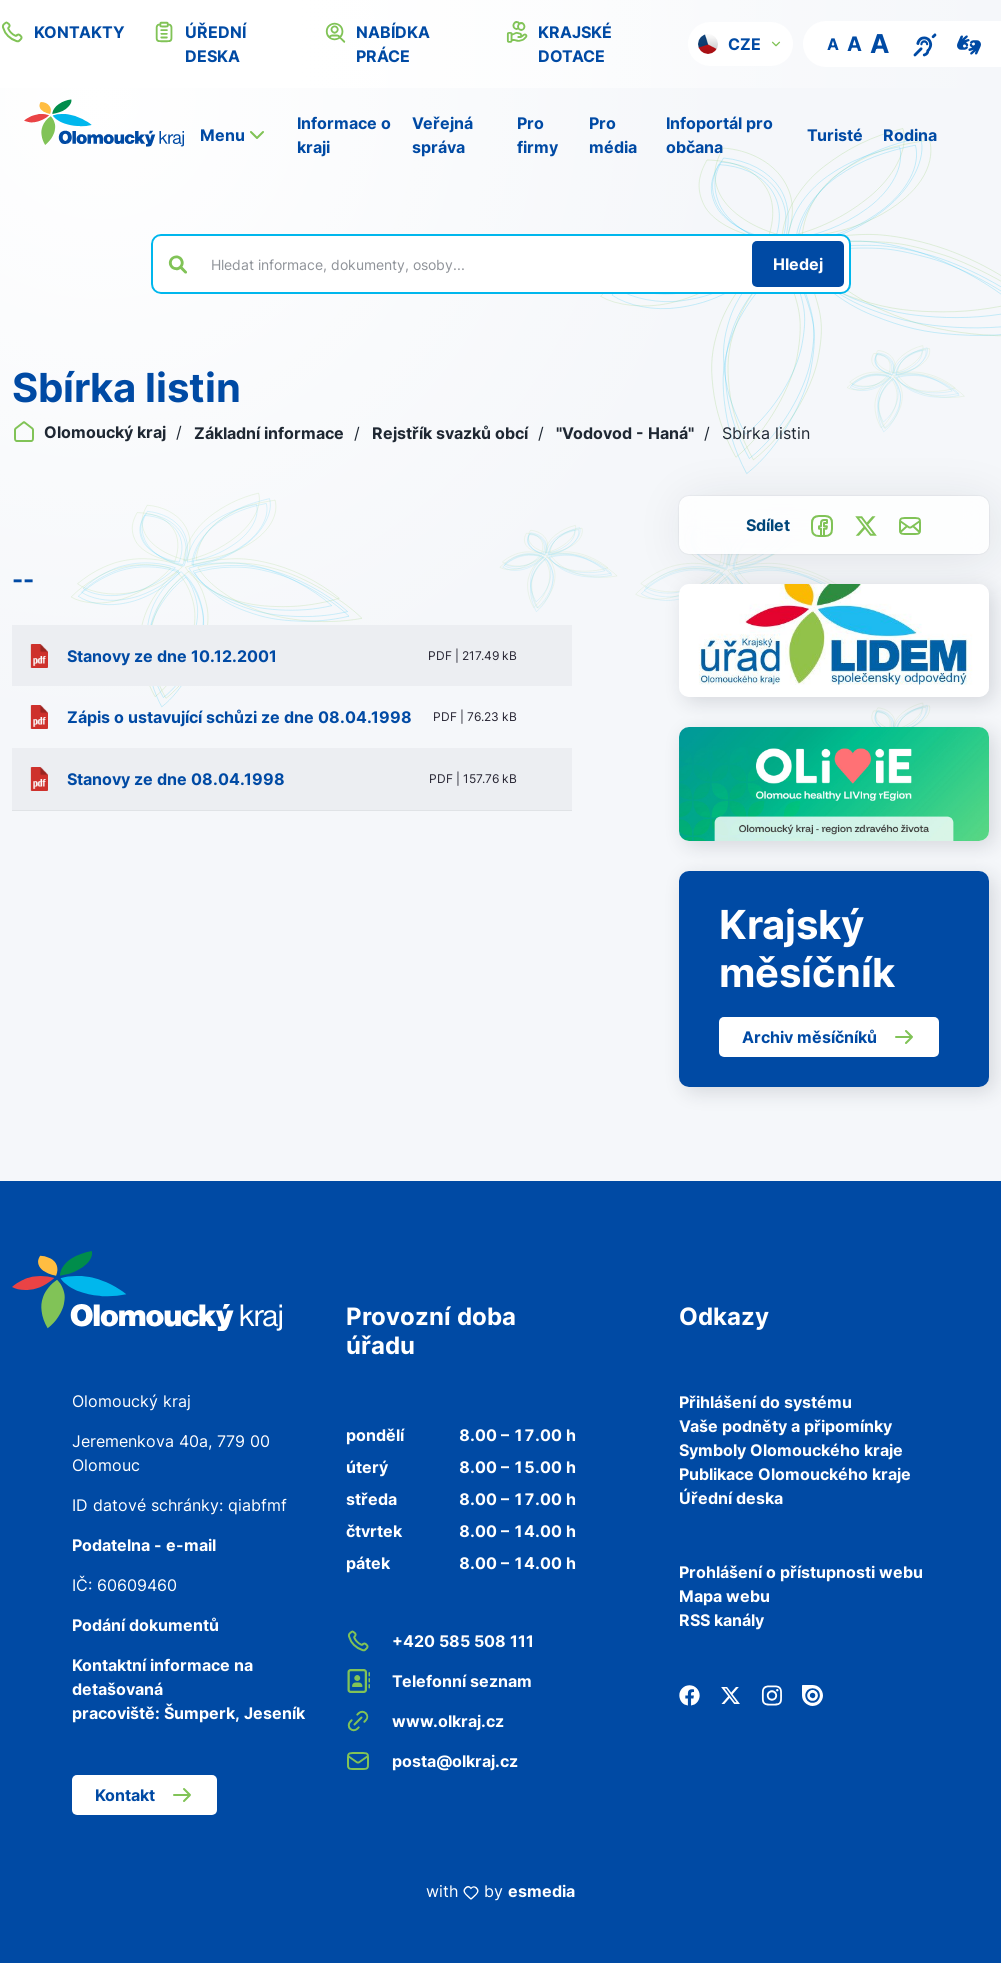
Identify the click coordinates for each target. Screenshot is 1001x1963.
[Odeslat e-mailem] (910, 524)
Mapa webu (724, 1596)
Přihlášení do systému (765, 1402)
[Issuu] (812, 1694)
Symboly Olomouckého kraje (791, 1450)
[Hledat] (798, 264)
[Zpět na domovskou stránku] (104, 123)
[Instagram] (771, 1694)
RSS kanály (721, 1620)
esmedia (541, 1891)
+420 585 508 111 (440, 1641)
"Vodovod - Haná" (627, 433)
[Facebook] (689, 1694)
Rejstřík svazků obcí (452, 433)
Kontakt (144, 1795)
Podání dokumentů (145, 1625)
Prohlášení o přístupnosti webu (801, 1572)
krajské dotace (559, 43)
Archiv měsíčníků (829, 1037)
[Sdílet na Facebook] (822, 524)
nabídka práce (377, 43)
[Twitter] (730, 1694)
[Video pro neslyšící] (969, 43)
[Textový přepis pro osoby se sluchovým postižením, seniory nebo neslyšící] (925, 43)
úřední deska (199, 43)
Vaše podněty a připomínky (785, 1426)
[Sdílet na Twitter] (866, 524)
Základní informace (271, 433)
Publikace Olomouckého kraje (795, 1474)
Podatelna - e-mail (144, 1545)
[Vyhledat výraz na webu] (470, 264)
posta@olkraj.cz (432, 1761)
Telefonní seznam (439, 1681)
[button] (740, 44)
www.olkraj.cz (425, 1721)
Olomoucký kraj (91, 432)
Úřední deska (731, 1498)
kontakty (62, 32)
